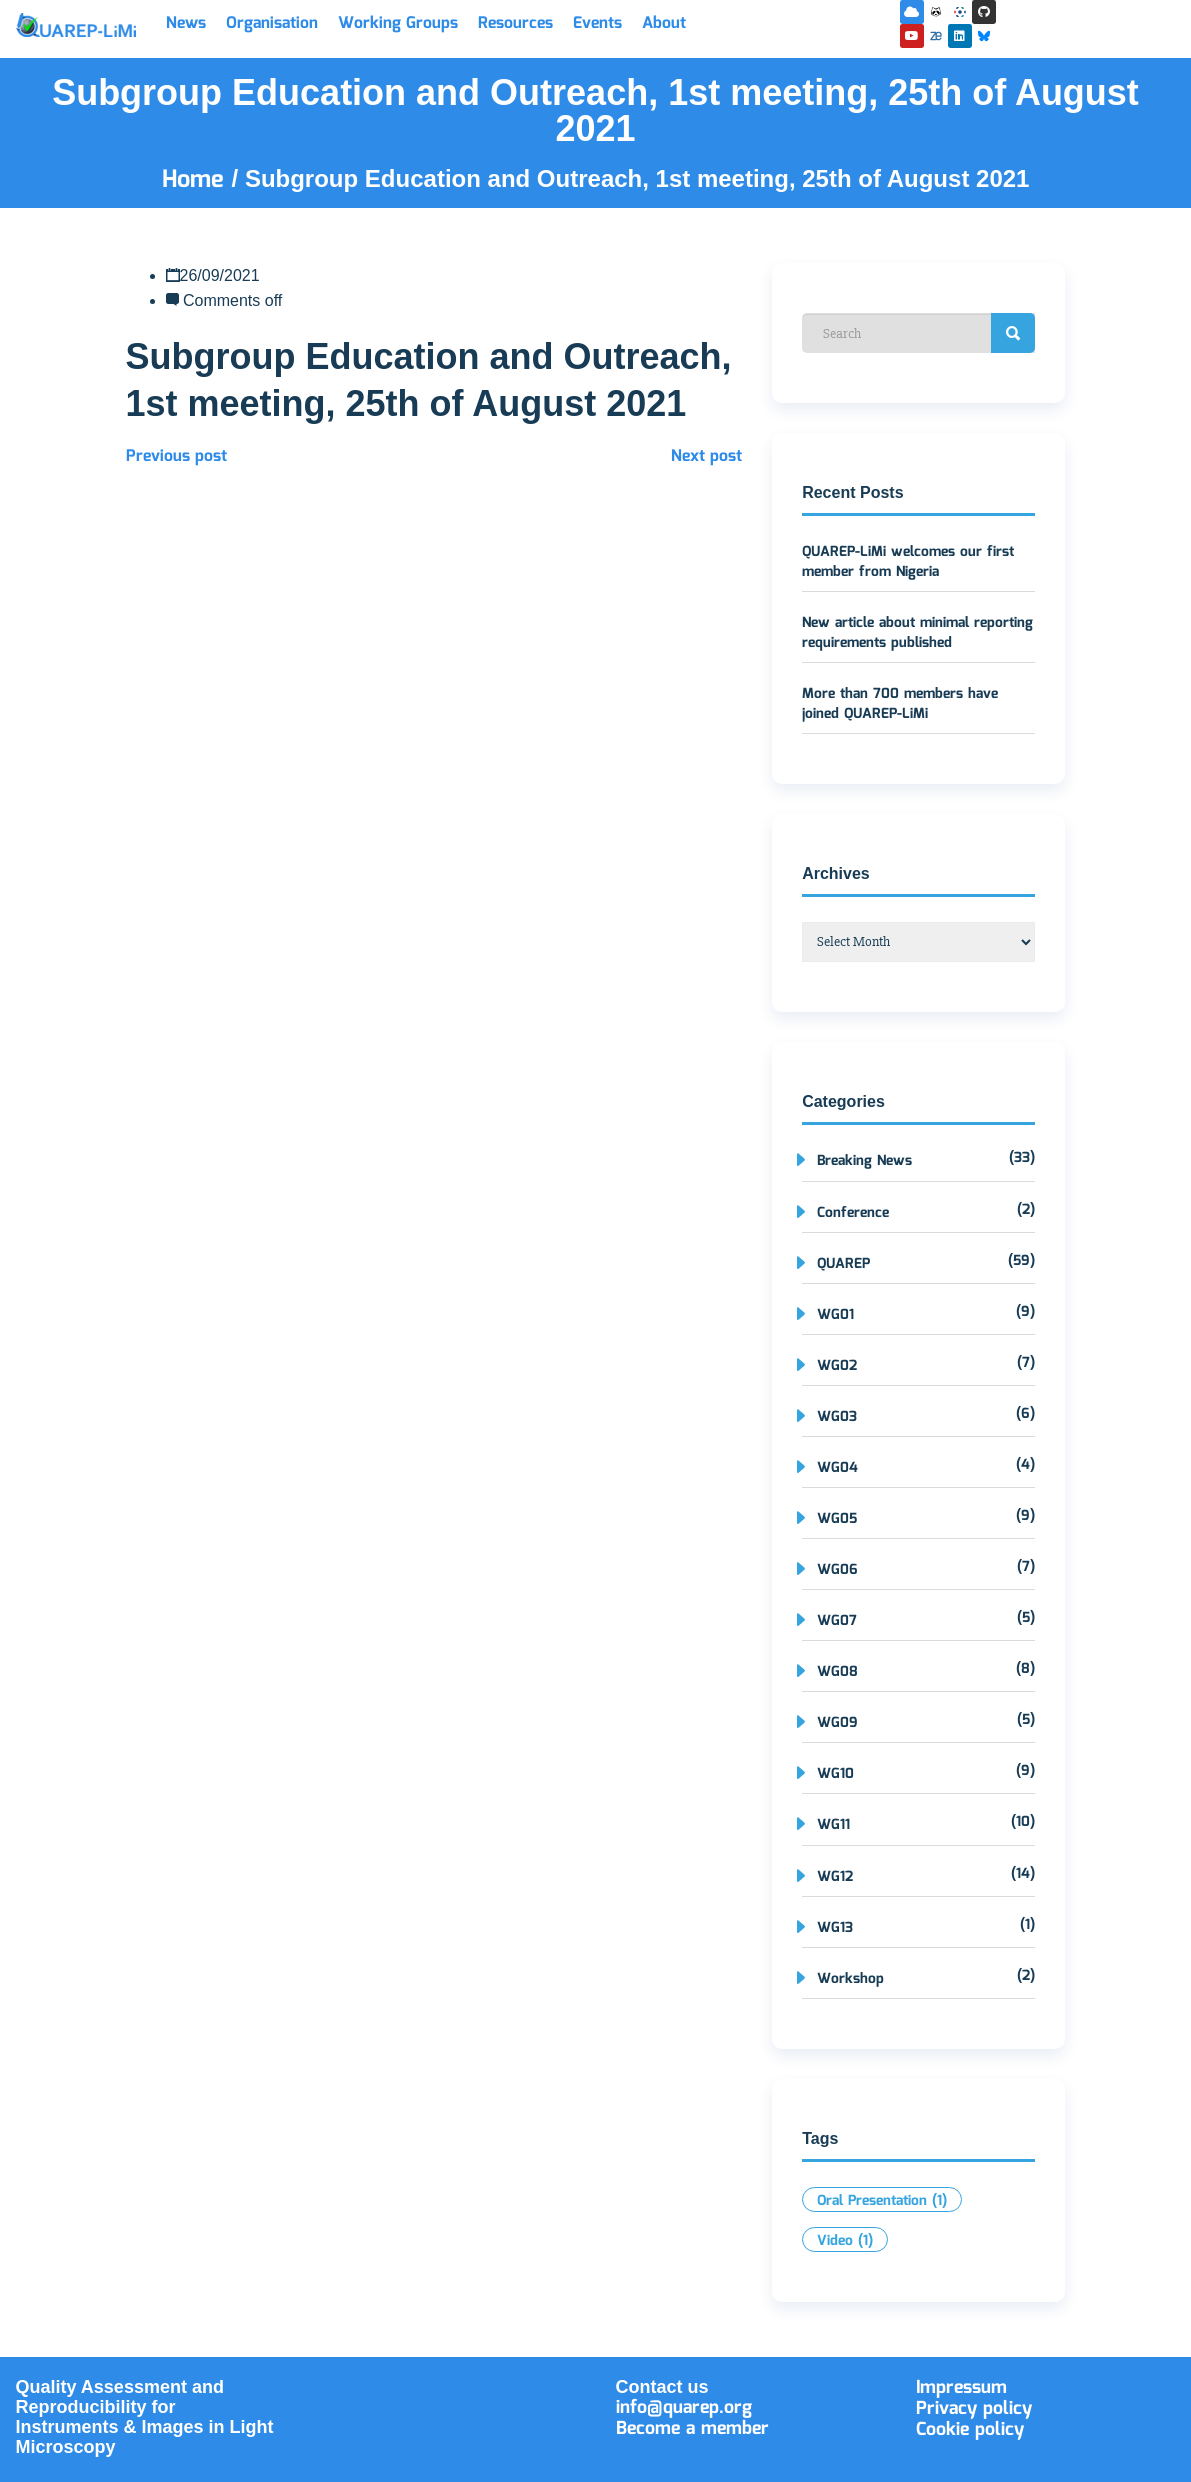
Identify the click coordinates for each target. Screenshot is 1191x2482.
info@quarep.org (684, 2408)
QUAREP (843, 1264)
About (664, 23)
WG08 (837, 1672)
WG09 (837, 1723)
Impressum (961, 2388)
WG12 (835, 1877)
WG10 (835, 1774)
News (186, 23)
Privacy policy (974, 2409)
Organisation (272, 23)
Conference (853, 1213)
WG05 (837, 1519)
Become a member (692, 2429)
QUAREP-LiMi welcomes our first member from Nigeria (908, 562)
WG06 (837, 1570)
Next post (706, 456)
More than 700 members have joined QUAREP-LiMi (900, 704)
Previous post (176, 456)
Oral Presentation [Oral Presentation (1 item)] (882, 2201)
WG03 (837, 1417)
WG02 (837, 1366)
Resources (515, 23)
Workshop (850, 1979)
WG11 (833, 1825)
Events (597, 23)
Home (197, 180)
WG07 (837, 1621)
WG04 (837, 1468)
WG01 (835, 1315)
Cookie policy (970, 2430)
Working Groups (398, 23)
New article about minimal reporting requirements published (917, 633)
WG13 (835, 1928)
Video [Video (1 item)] (845, 2241)
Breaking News (864, 1161)
